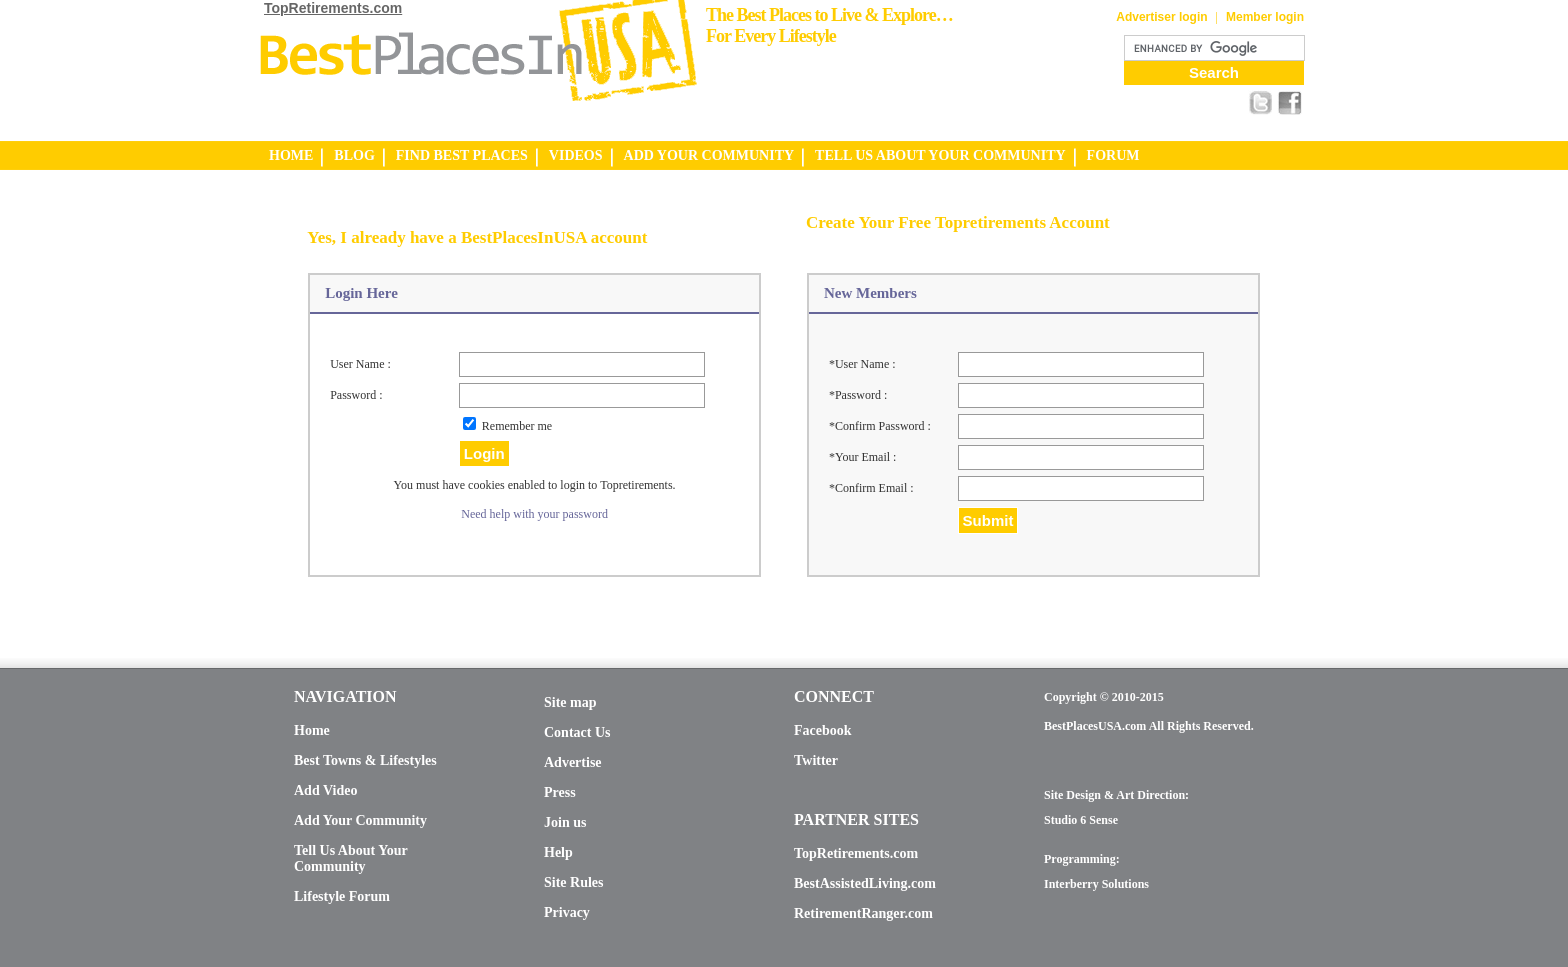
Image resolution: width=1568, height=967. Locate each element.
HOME (291, 155)
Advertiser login (1161, 17)
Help (558, 852)
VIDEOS (576, 155)
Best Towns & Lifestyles (365, 760)
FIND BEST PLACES (462, 155)
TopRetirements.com (333, 8)
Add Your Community (360, 820)
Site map (570, 702)
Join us (565, 822)
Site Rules (574, 882)
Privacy (567, 912)
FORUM (1113, 155)
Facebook (823, 730)
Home (312, 730)
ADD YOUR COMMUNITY (709, 155)
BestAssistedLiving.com (865, 883)
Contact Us (577, 732)
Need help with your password (534, 514)
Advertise (573, 762)
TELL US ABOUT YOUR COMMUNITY (940, 155)
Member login (1265, 17)
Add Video (325, 790)
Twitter (816, 760)
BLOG (354, 155)
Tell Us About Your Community (350, 858)
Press (560, 792)
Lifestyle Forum (342, 896)
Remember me (517, 426)
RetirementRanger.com (863, 913)
